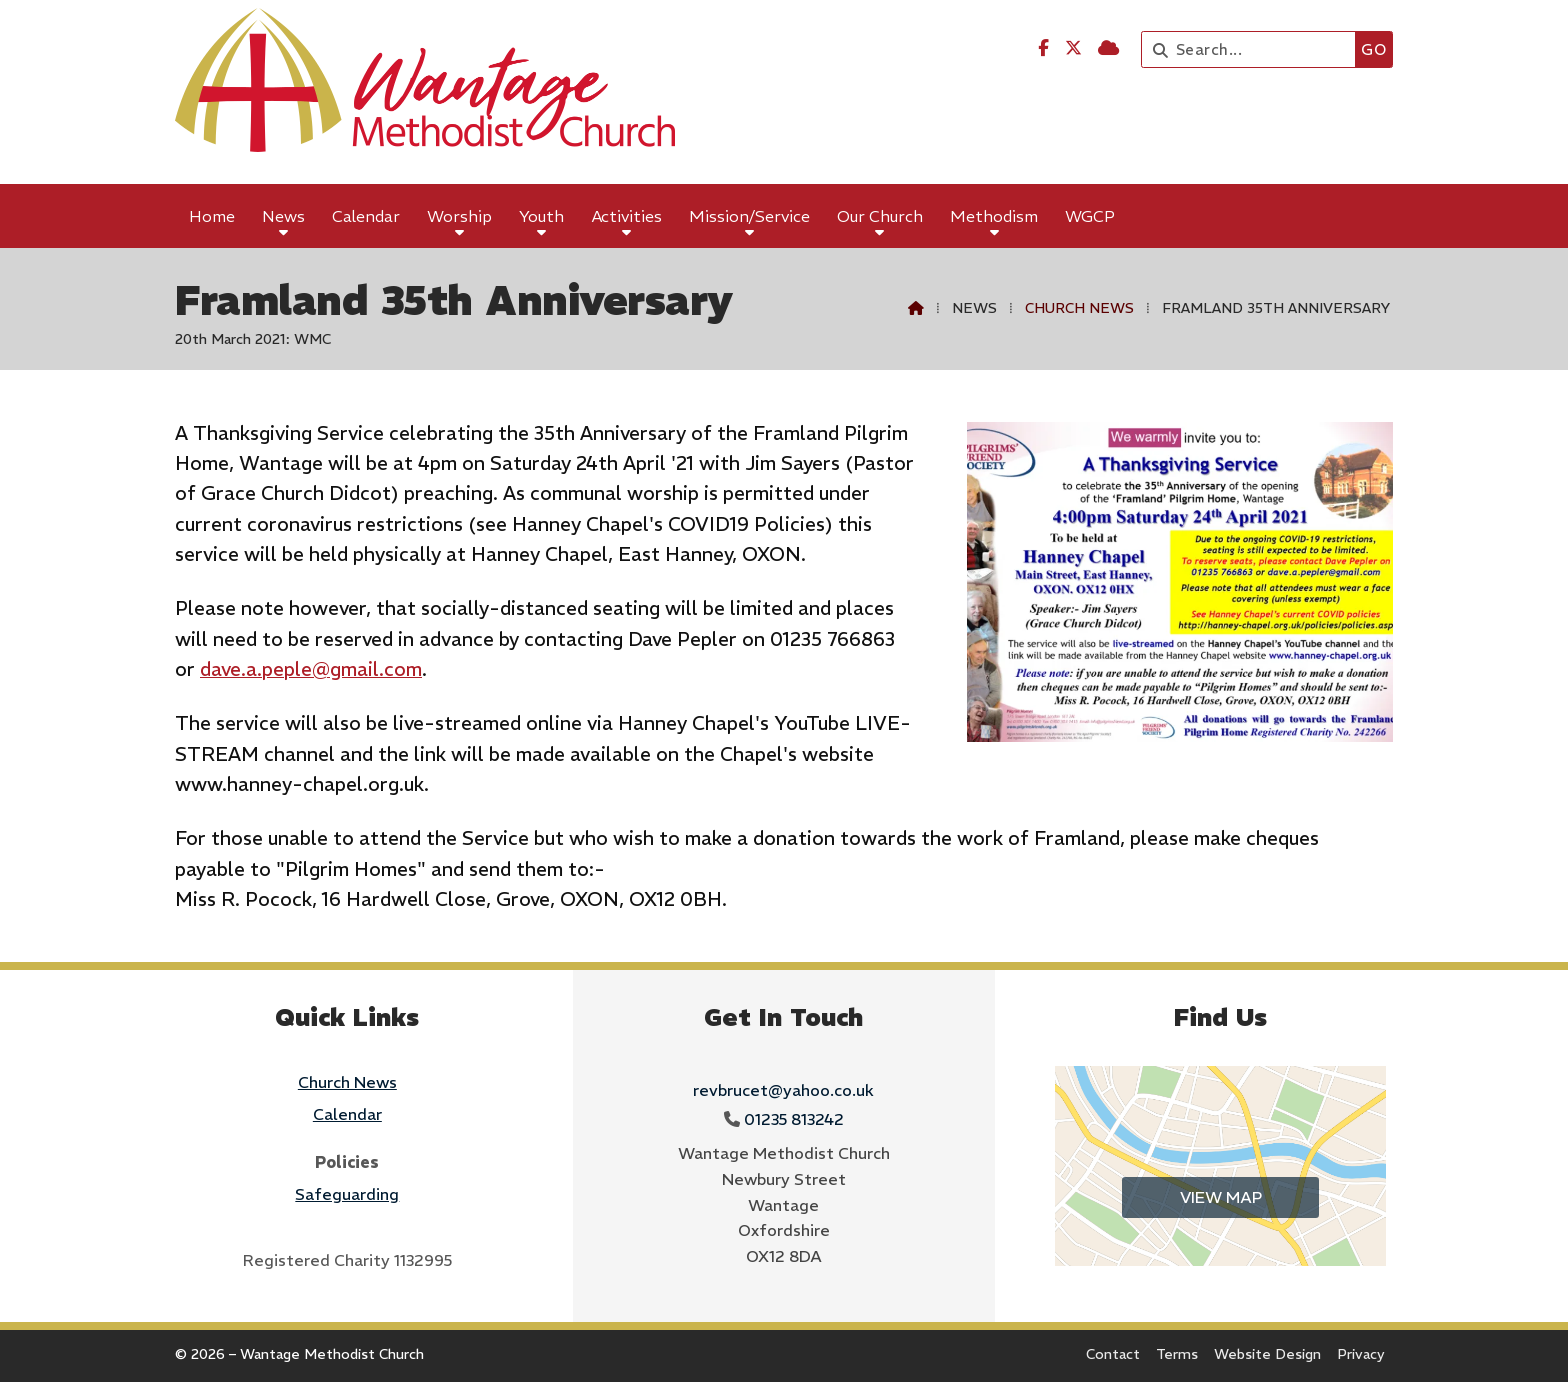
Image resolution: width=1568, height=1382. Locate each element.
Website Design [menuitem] (1267, 1354)
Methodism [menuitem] (994, 216)
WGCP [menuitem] (1090, 216)
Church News (1079, 308)
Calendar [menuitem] (366, 216)
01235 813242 (794, 1119)
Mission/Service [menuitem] (749, 216)
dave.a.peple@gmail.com (311, 669)
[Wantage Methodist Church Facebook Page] (1043, 48)
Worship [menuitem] (459, 216)
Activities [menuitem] (627, 216)
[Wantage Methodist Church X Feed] (1073, 48)
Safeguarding (347, 1194)
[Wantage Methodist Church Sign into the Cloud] (1108, 48)
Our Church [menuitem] (880, 216)
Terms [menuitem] (1177, 1354)
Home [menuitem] (212, 216)
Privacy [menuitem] (1361, 1354)
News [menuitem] (283, 216)
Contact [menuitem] (1113, 1354)
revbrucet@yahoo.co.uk (783, 1090)
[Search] (1253, 49)
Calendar (347, 1114)
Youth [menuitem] (541, 216)
